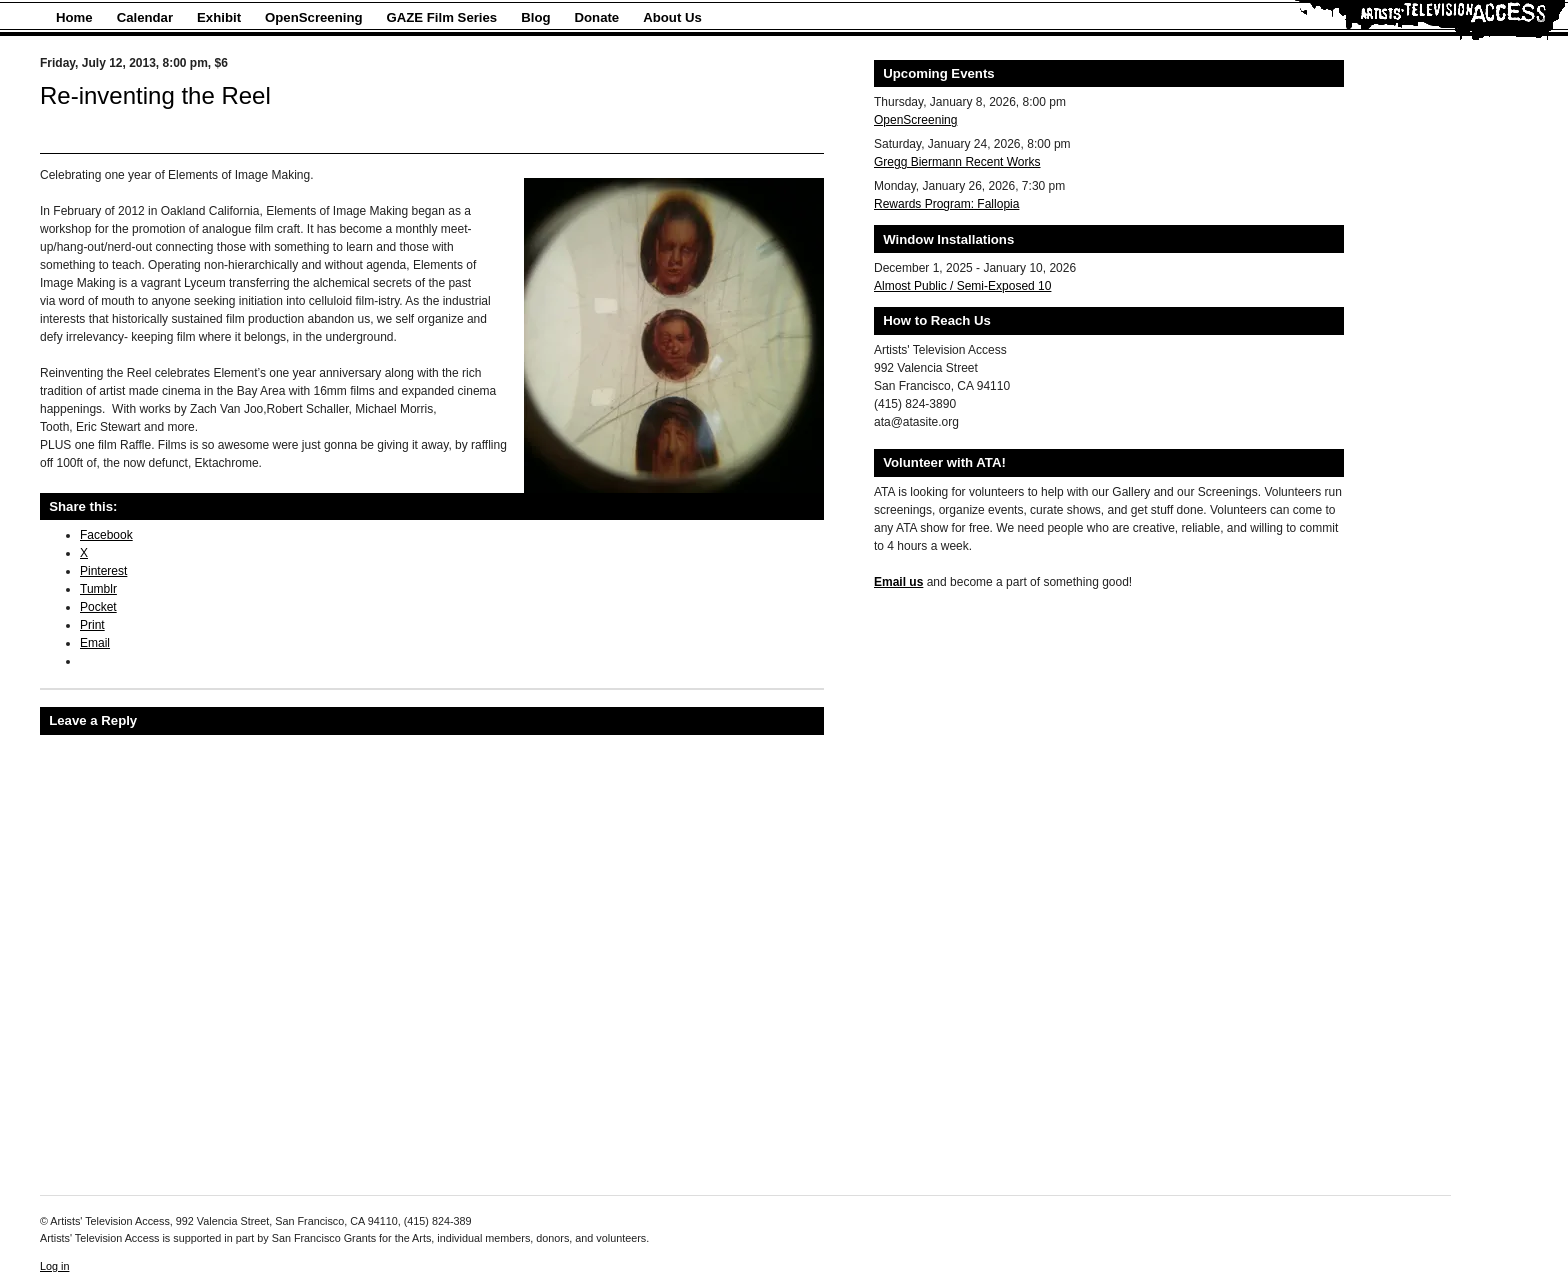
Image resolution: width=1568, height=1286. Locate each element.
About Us (672, 17)
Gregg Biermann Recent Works (957, 162)
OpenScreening (313, 17)
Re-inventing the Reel (155, 95)
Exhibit (219, 17)
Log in (54, 1266)
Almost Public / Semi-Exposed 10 (962, 286)
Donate (597, 17)
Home (74, 17)
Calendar (145, 17)
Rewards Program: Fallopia (946, 204)
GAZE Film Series (442, 17)
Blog (535, 17)
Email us (898, 582)
